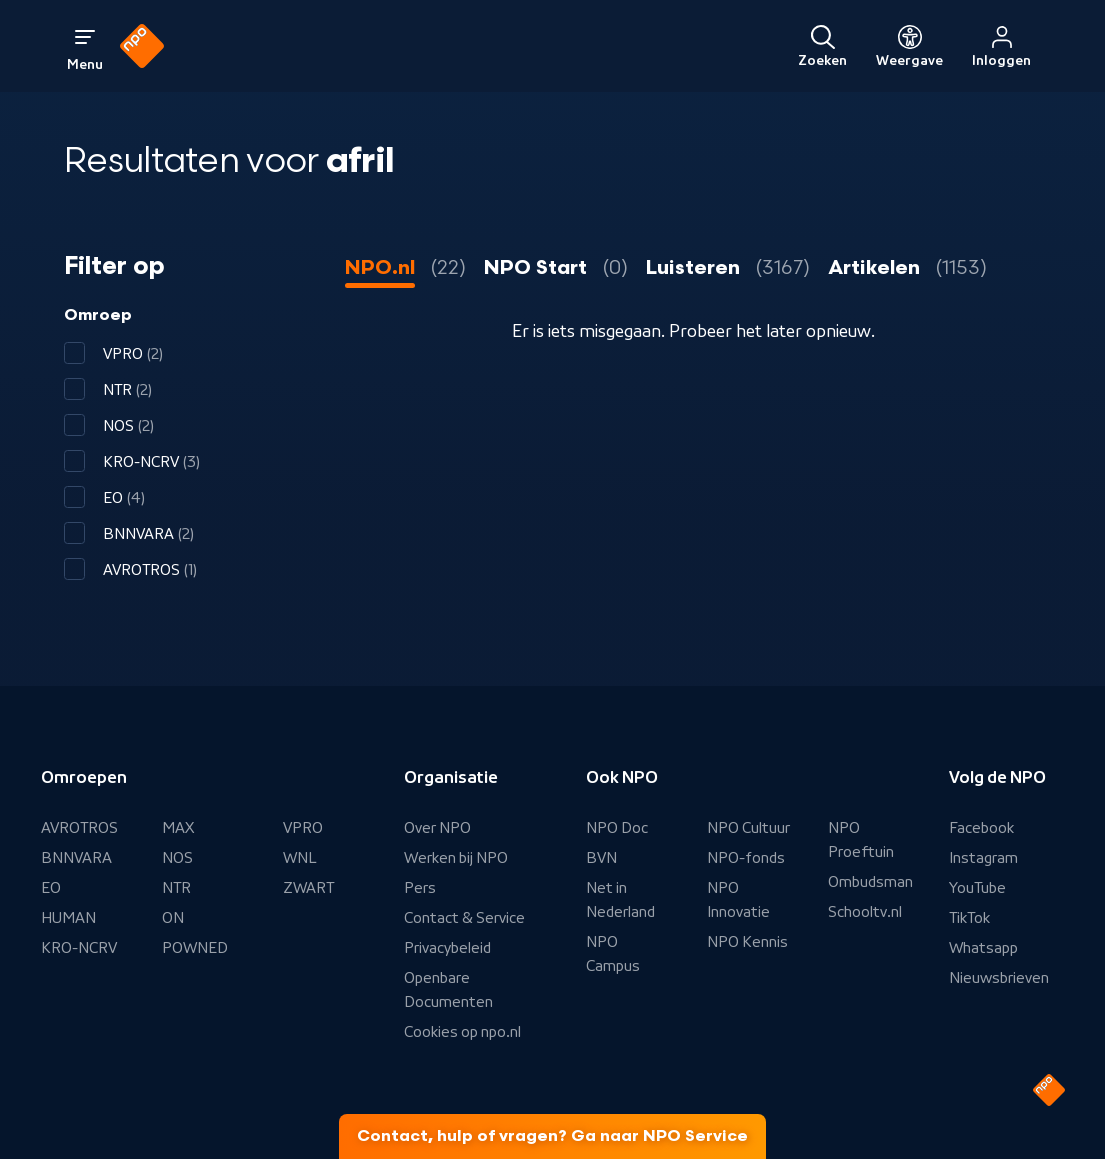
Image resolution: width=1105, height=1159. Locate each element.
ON (173, 918)
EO (51, 888)
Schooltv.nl (865, 912)
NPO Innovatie (738, 900)
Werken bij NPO (456, 858)
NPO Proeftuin (861, 840)
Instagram (983, 858)
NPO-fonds (746, 858)
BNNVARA (76, 858)
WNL (300, 858)
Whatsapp (983, 948)
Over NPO (437, 828)
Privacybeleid (447, 948)
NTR (176, 888)
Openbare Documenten (448, 990)
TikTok (969, 918)
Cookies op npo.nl (462, 1032)
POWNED (195, 948)
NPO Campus (613, 954)
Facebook (981, 828)
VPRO (303, 828)
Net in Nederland (620, 900)
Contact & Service (464, 918)
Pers (420, 888)
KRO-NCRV (79, 948)
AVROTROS (79, 828)
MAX (178, 828)
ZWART (308, 888)
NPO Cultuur (748, 828)
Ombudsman (870, 882)
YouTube (977, 888)
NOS (177, 858)
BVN (601, 858)
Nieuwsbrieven (999, 978)
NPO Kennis (747, 942)
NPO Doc (617, 828)
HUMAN (68, 918)
